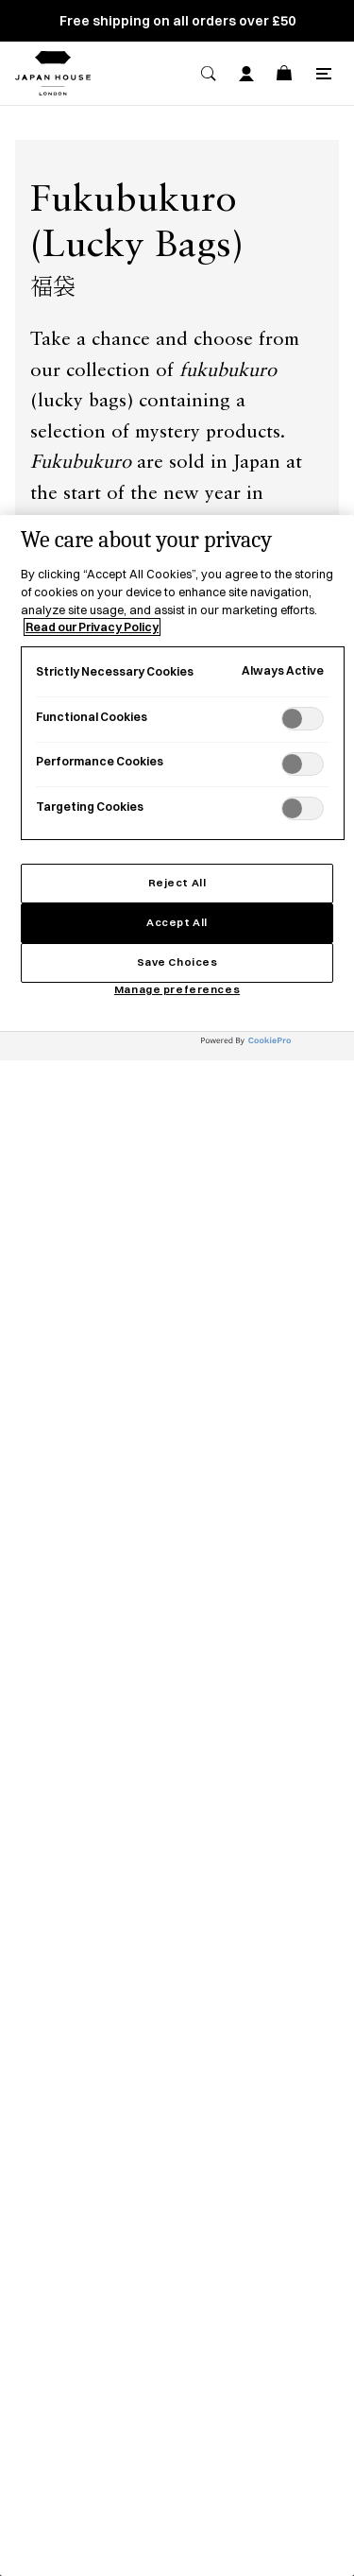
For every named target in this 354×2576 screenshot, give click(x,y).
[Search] (209, 74)
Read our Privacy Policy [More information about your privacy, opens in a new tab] (92, 627)
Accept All (177, 922)
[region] (177, 1545)
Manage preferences (177, 989)
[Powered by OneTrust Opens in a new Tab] (273, 1048)
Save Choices (177, 962)
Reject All (177, 882)
